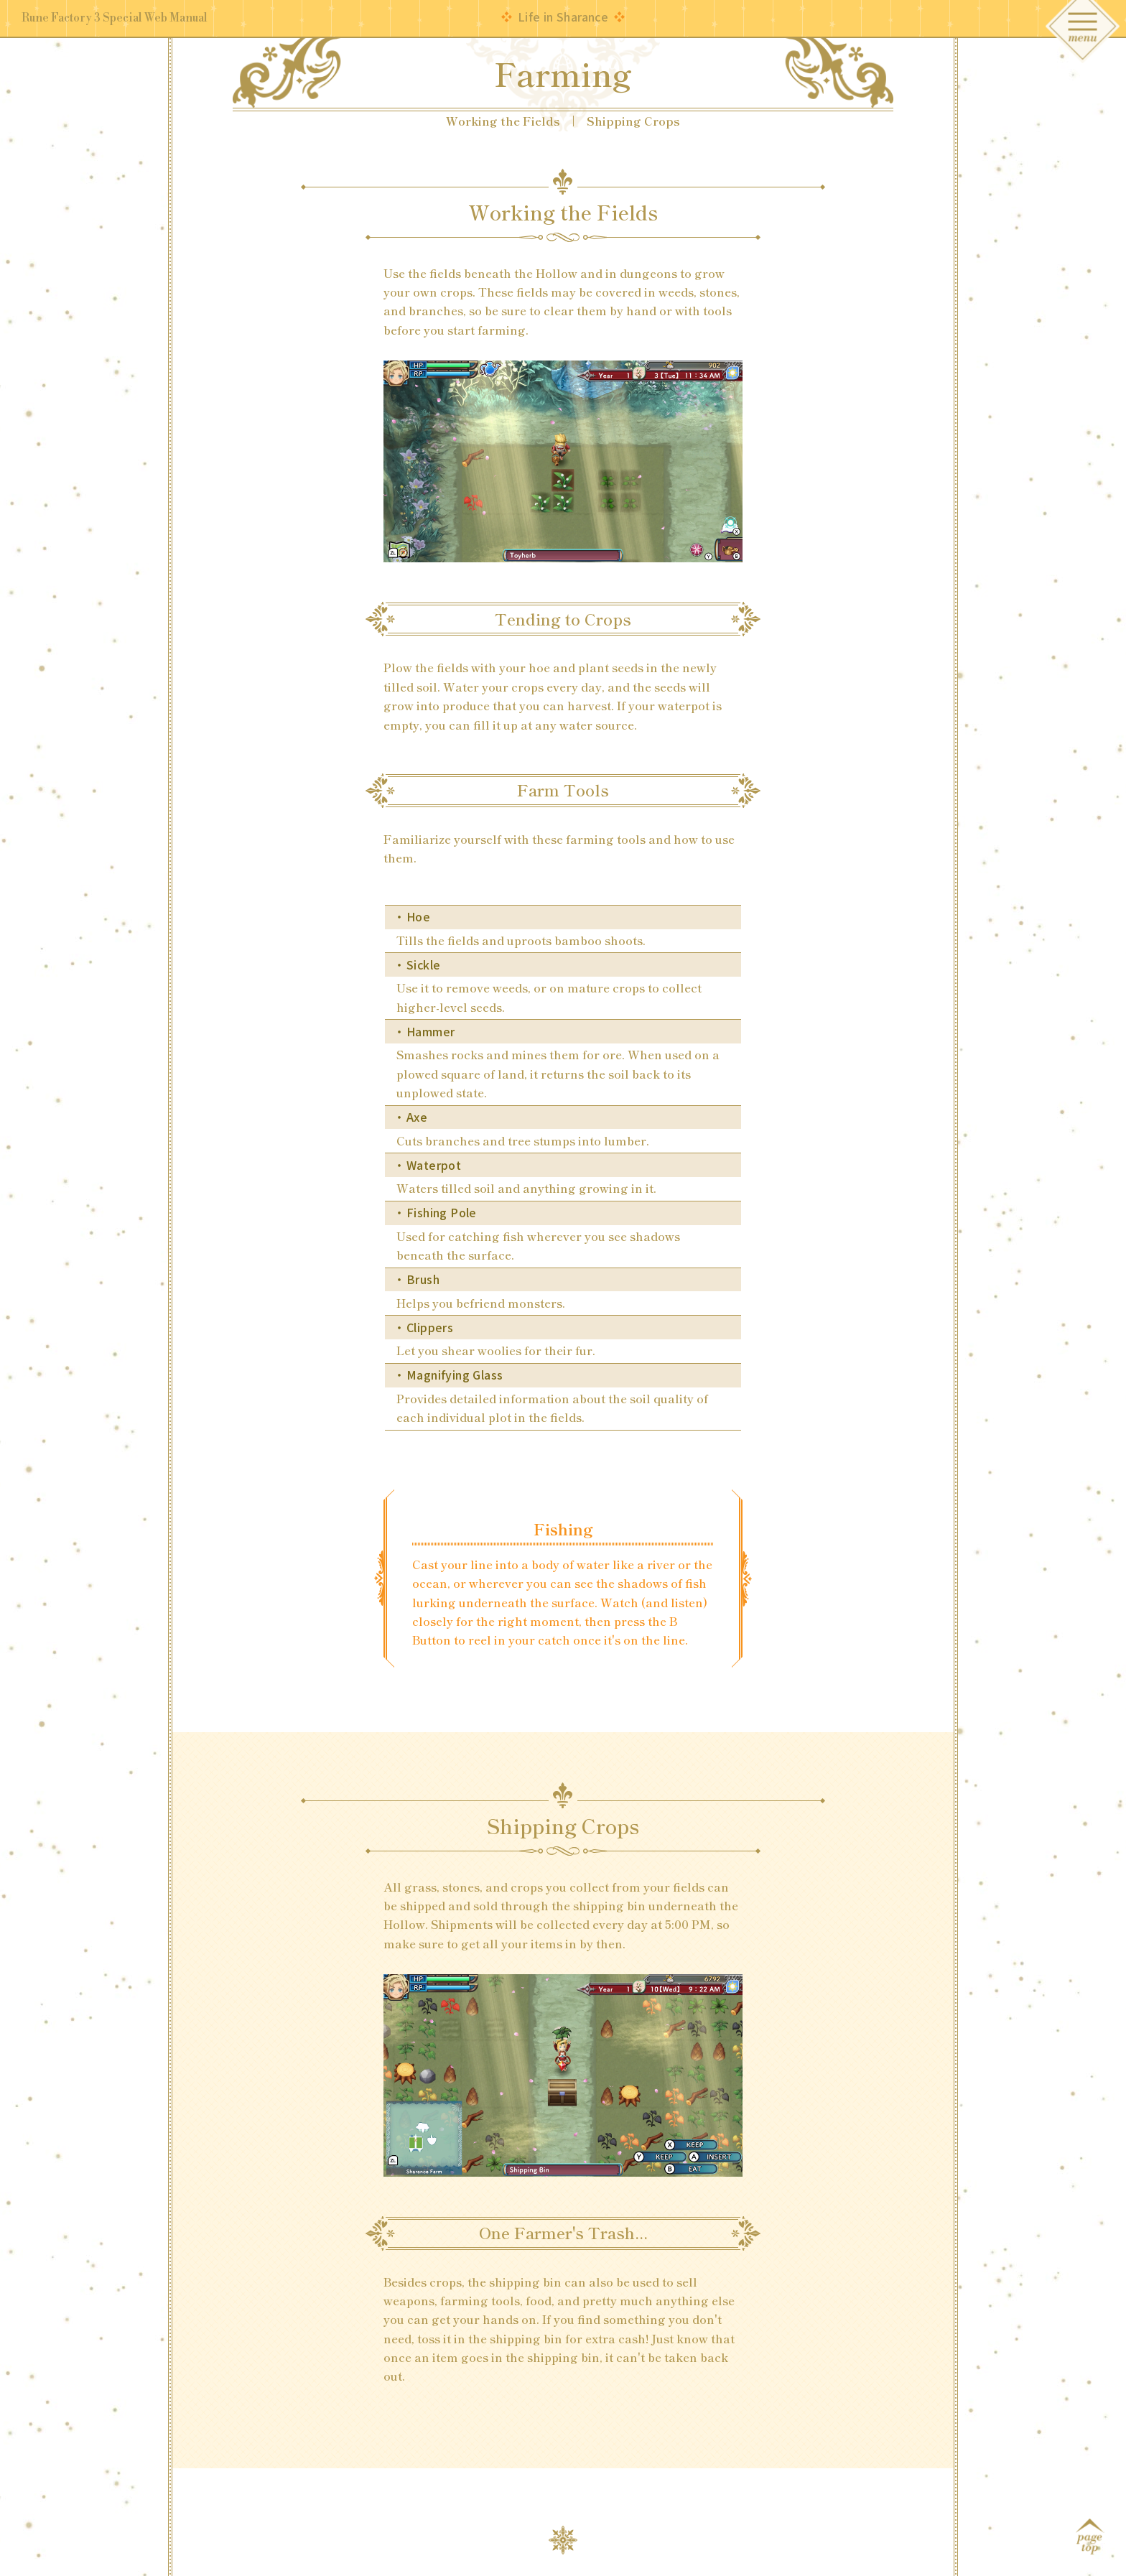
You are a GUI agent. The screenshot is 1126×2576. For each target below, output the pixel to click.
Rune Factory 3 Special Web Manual (115, 18)
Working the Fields (503, 120)
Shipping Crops (633, 120)
